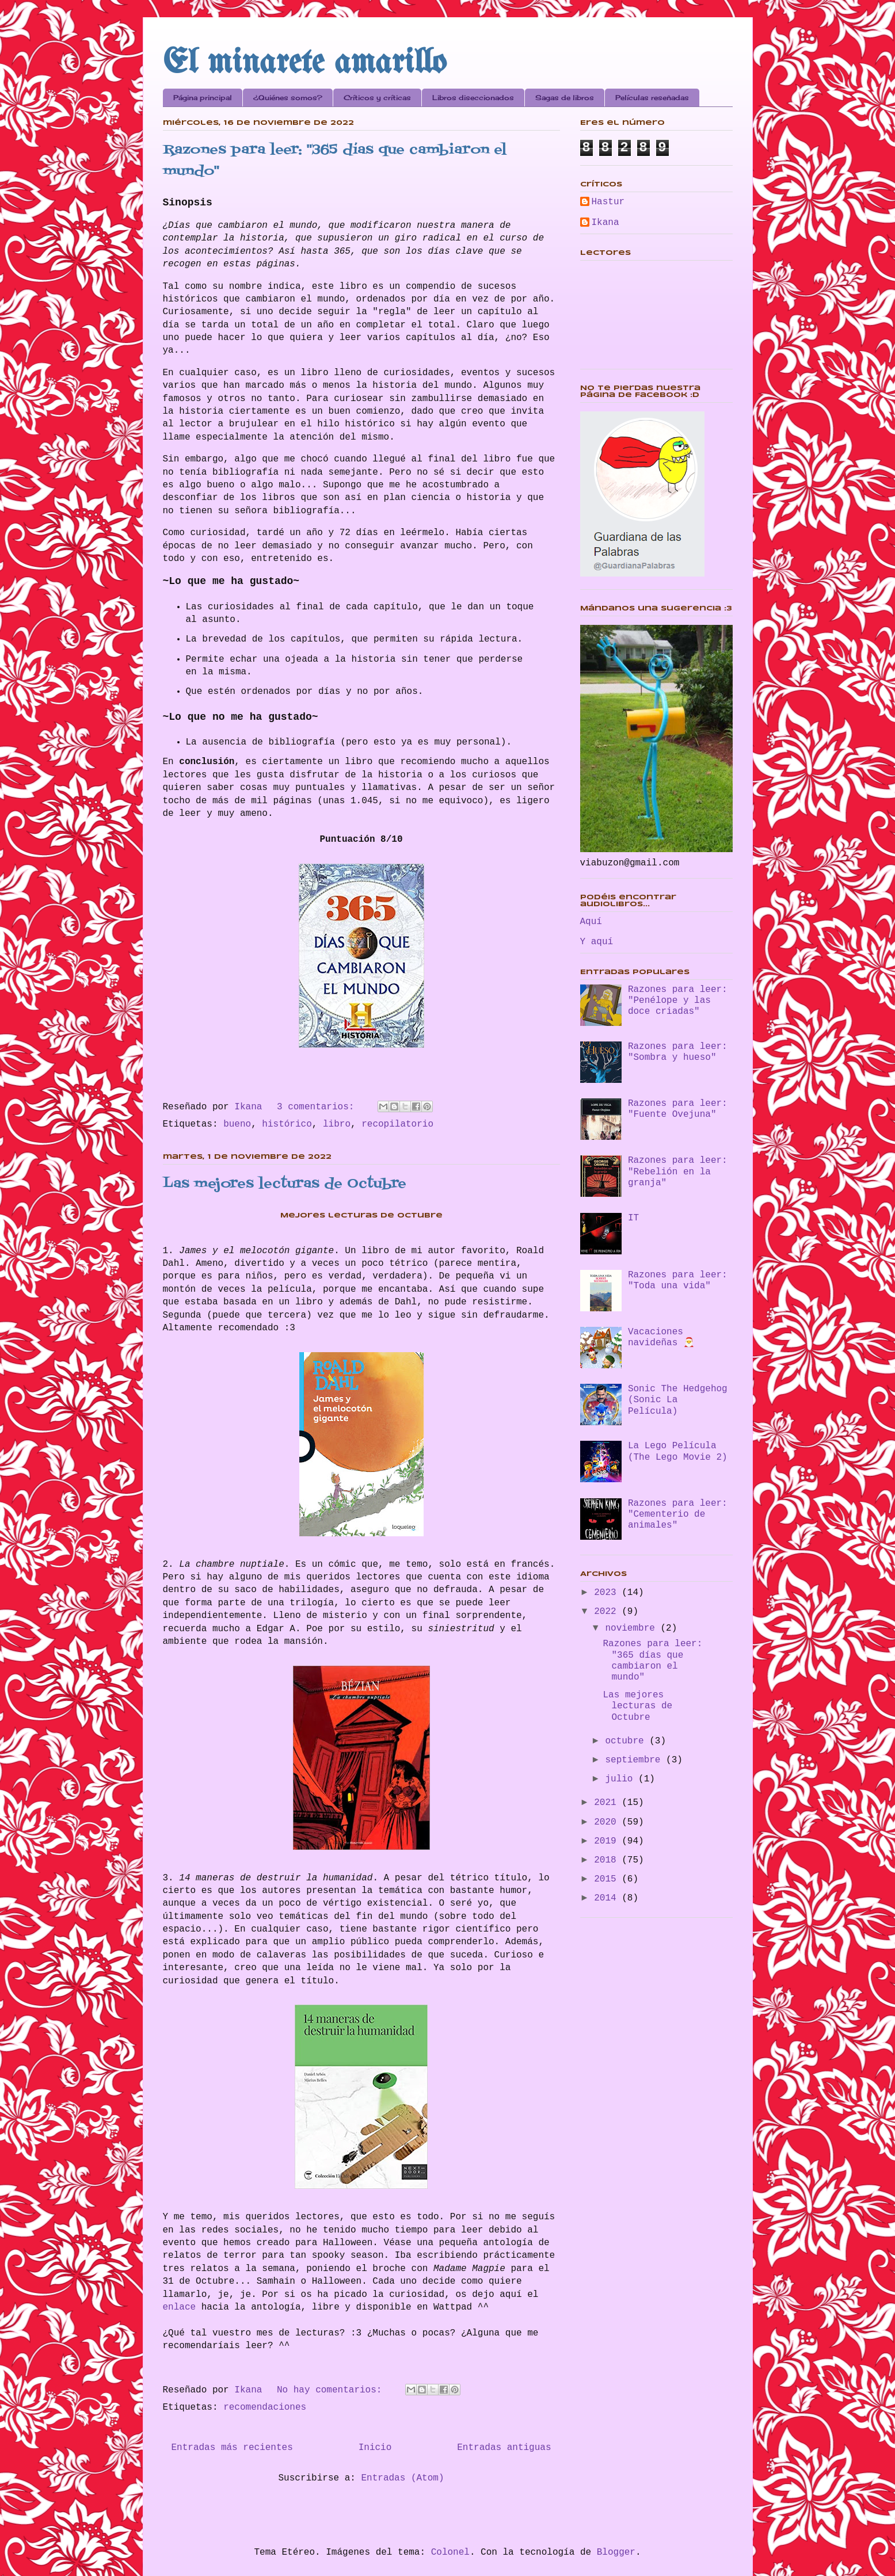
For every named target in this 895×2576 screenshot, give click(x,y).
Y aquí (597, 942)
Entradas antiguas (504, 2448)
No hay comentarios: (332, 2390)
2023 (608, 1592)
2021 (608, 1803)
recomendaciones (264, 2407)
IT (633, 1218)
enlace (182, 2307)
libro (337, 1124)
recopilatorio (397, 1124)
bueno (237, 1124)
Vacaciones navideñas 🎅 (661, 1337)
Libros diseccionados (473, 97)
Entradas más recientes (232, 2448)
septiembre (635, 1760)
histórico (286, 1124)
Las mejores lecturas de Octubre (284, 1183)
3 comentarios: (318, 1107)
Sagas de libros (564, 97)
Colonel (450, 2552)
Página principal (202, 97)
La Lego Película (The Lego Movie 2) (678, 1451)
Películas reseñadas (652, 97)
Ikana (605, 222)
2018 (608, 1860)
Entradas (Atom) (402, 2478)
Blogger (616, 2552)
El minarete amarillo (304, 63)
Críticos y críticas (377, 97)
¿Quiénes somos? (287, 97)
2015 (608, 1879)
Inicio (375, 2448)
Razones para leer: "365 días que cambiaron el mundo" (652, 1660)
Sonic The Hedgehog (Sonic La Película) (678, 1400)
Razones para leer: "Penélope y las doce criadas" (678, 1000)
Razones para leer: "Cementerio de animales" (678, 1514)
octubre (627, 1741)
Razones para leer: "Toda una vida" (678, 1280)
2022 (608, 1611)
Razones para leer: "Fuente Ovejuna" (678, 1109)
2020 (608, 1822)
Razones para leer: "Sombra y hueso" (678, 1052)
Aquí (591, 922)
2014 (608, 1898)
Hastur (608, 202)
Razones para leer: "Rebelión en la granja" (678, 1171)
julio (621, 1779)
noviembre (632, 1628)
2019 (608, 1841)
